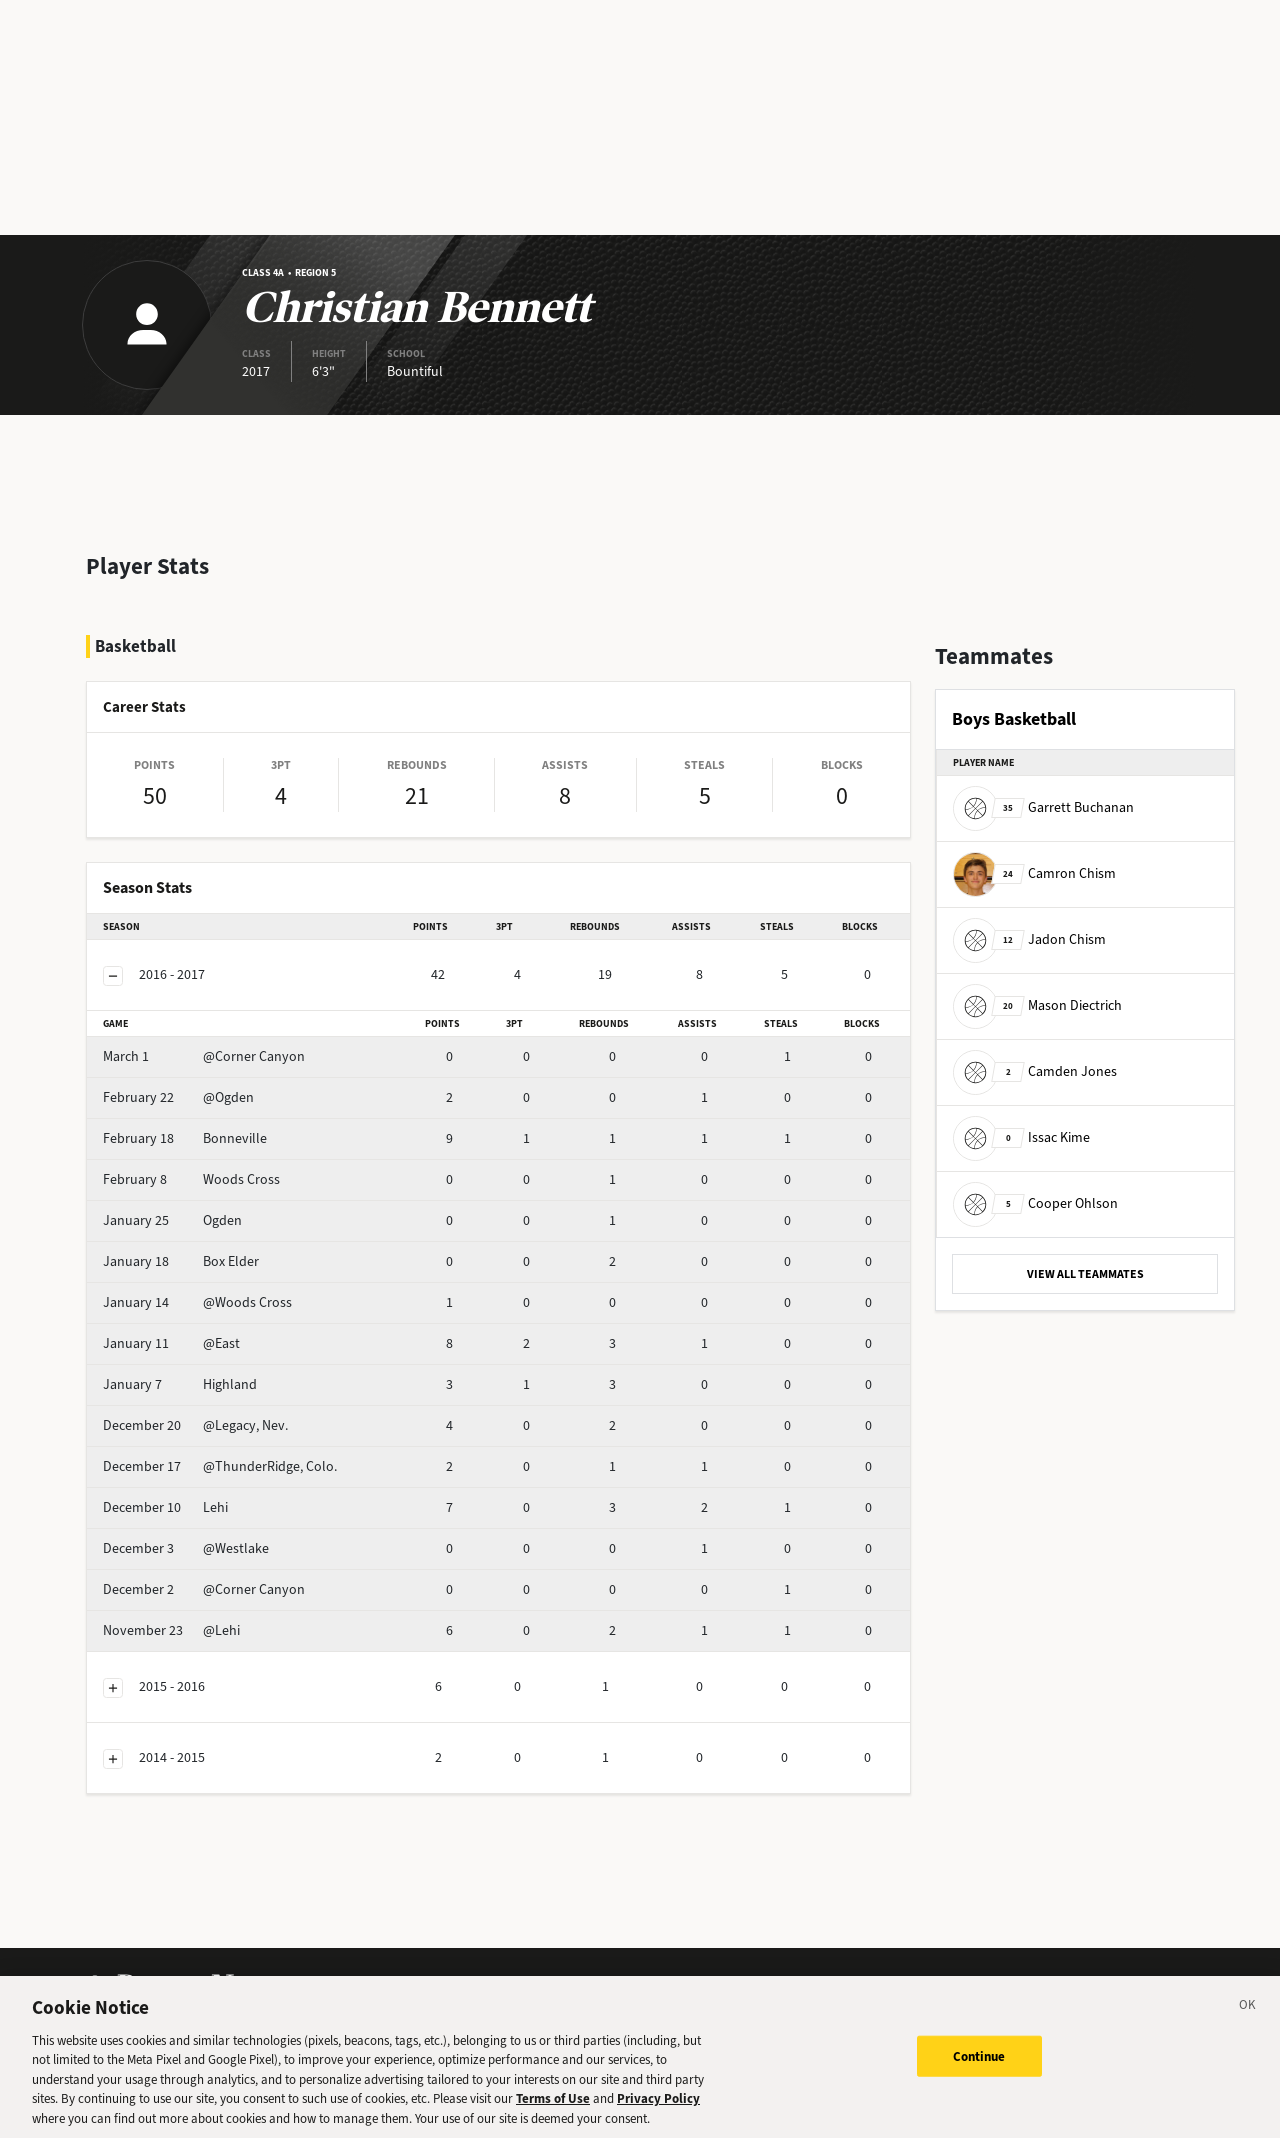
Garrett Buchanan (1043, 807)
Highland (180, 1384)
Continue (979, 2065)
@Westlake (186, 1548)
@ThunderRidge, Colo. (220, 1466)
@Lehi (171, 1630)
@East (171, 1343)
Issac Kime (1021, 1137)
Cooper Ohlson (1035, 1203)
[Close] (1248, 2018)
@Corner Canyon (204, 1056)
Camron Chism (1034, 873)
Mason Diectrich (1037, 1005)
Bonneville (185, 1138)
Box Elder (181, 1261)
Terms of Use (553, 2108)
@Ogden (178, 1097)
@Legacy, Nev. (195, 1425)
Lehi (165, 1507)
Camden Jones (1035, 1071)
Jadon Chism (1029, 939)
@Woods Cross (197, 1302)
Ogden (172, 1220)
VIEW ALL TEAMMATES (1085, 1274)
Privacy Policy (658, 2108)
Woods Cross (191, 1179)
